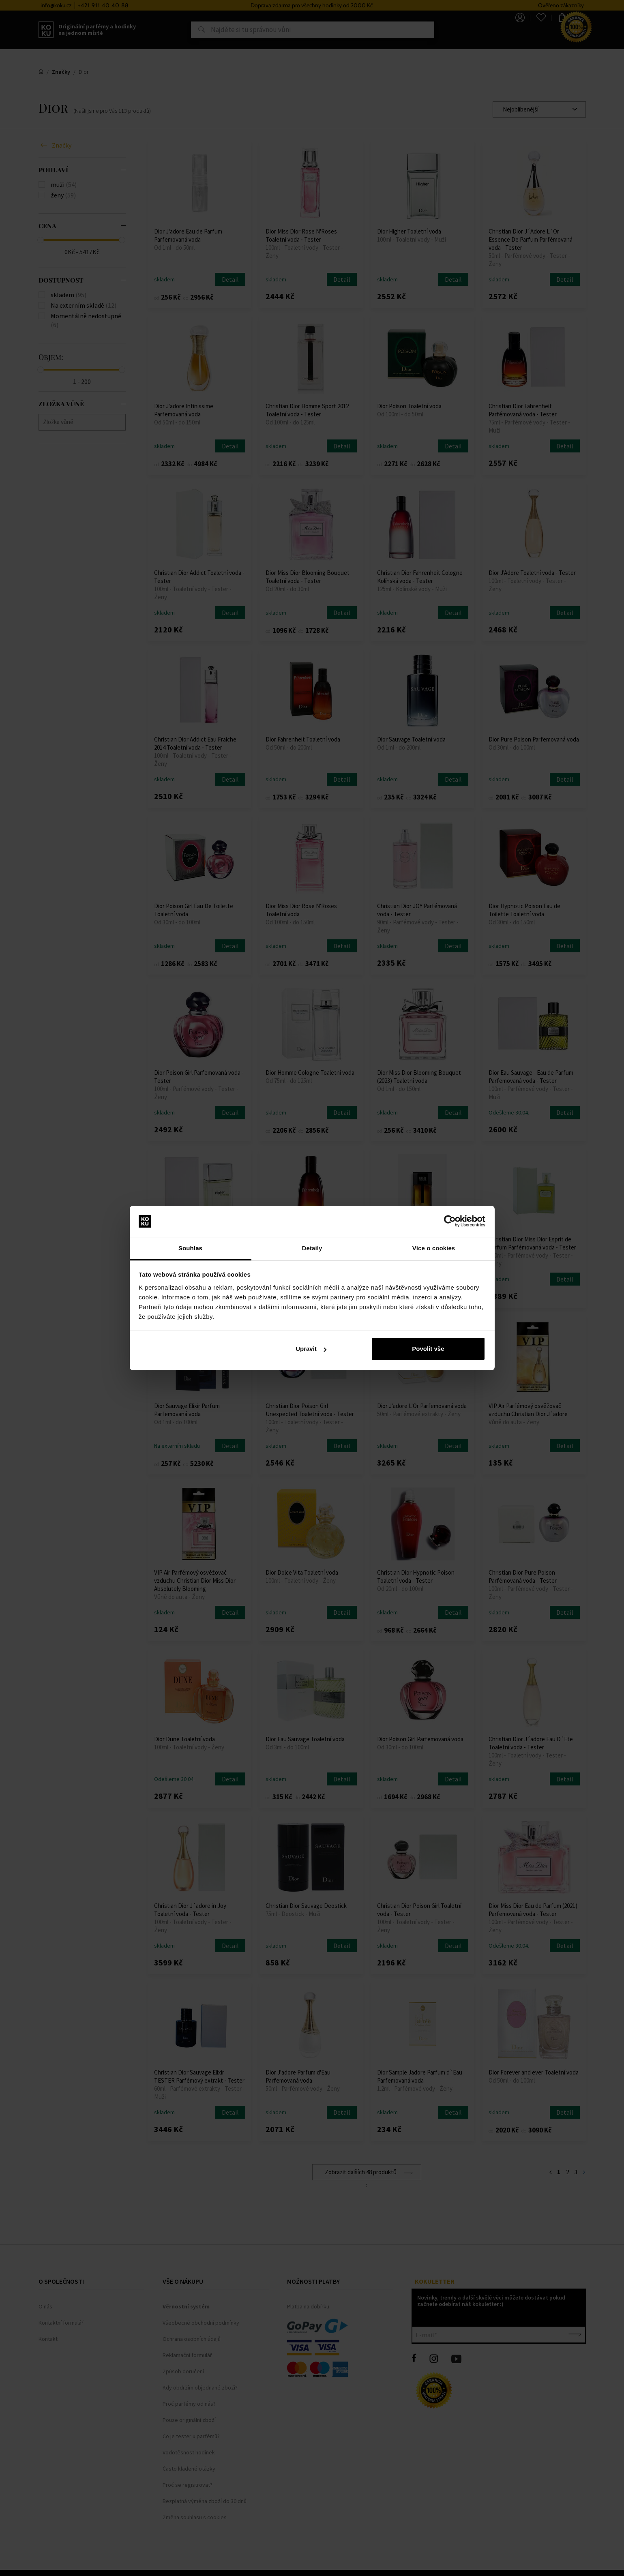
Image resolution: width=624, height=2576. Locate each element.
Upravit (311, 1348)
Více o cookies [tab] (433, 1248)
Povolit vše (428, 1348)
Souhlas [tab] (190, 1248)
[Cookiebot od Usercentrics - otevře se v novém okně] (449, 1221)
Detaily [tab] (312, 1248)
